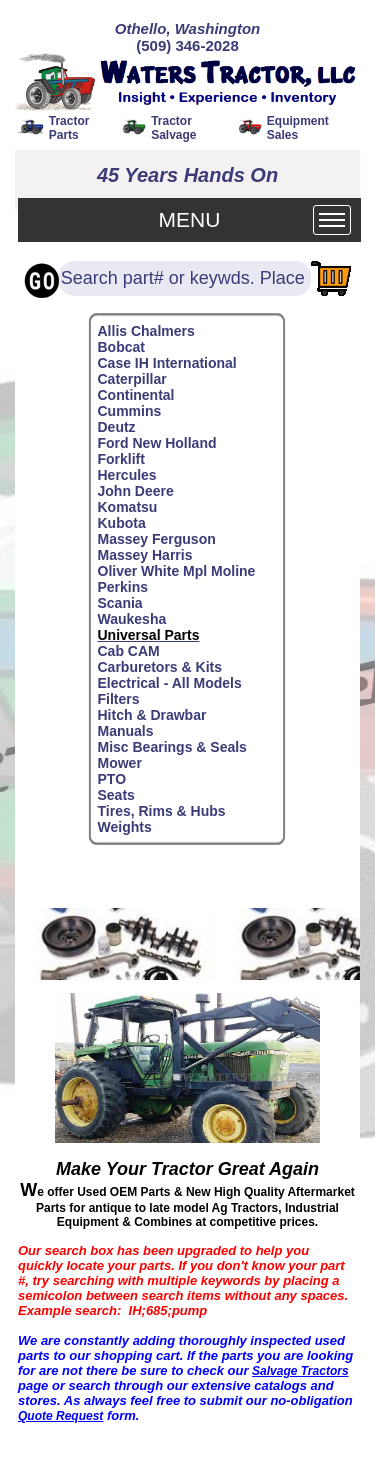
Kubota (122, 523)
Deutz (117, 427)
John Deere (136, 491)
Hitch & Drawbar (152, 715)
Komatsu (128, 507)
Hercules (127, 475)
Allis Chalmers (146, 331)
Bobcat (121, 347)
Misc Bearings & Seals (172, 747)
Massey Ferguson (157, 539)
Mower (120, 763)
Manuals (126, 731)
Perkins (123, 587)
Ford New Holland (157, 443)
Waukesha (132, 619)
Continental (136, 395)
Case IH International (167, 363)
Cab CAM (129, 651)
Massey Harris (145, 555)
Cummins (130, 411)
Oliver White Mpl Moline (177, 571)
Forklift (121, 459)
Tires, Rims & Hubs (162, 811)
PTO (112, 779)
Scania (120, 603)
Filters (119, 699)
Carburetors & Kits (160, 667)
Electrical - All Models (170, 683)
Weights (125, 827)
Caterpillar (132, 379)
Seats (116, 795)
